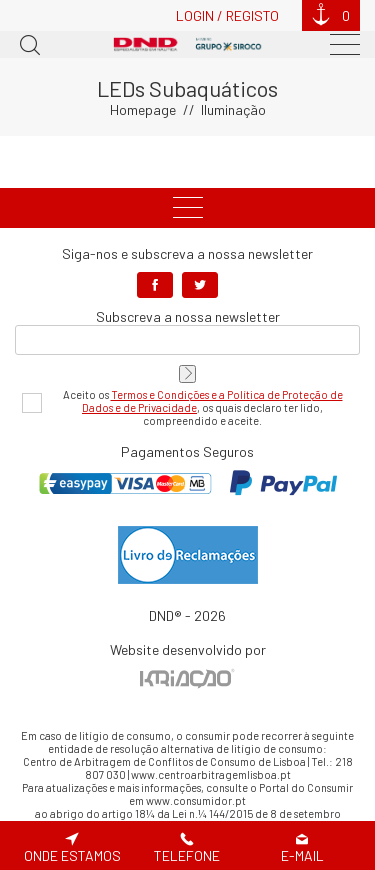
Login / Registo (227, 15)
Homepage (143, 109)
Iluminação (233, 109)
